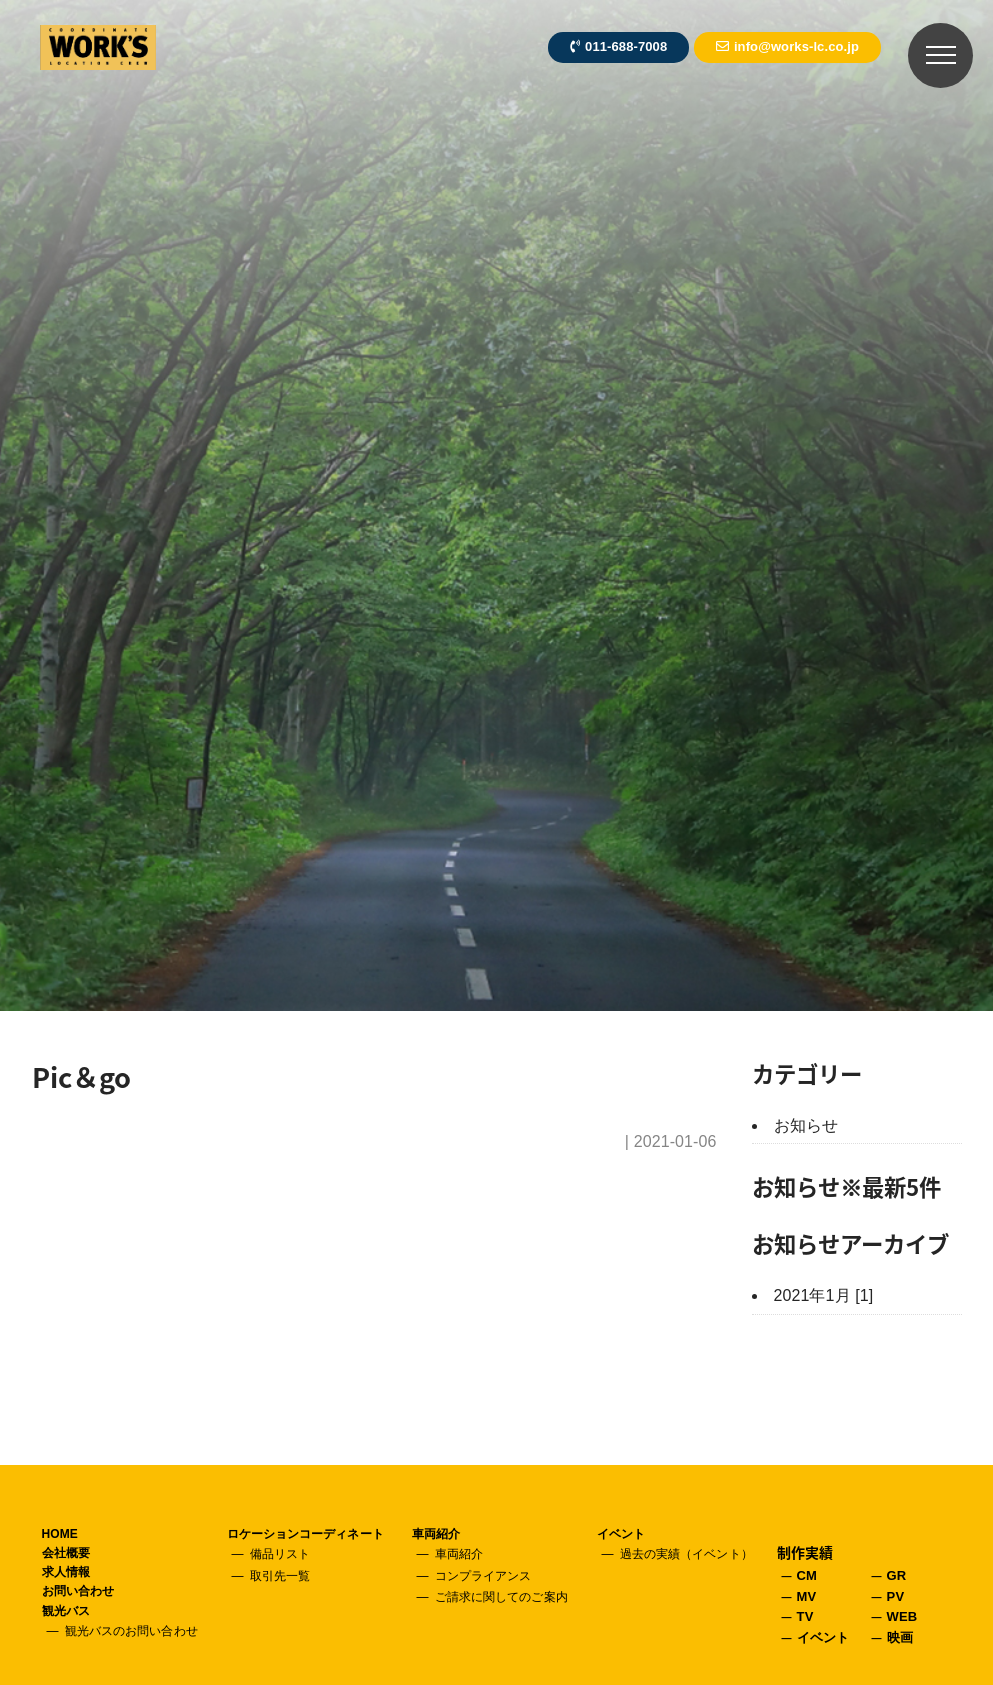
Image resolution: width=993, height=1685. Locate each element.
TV (805, 1616)
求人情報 (66, 1572)
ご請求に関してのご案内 (501, 1597)
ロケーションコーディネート (305, 1534)
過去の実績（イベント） (686, 1554)
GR (897, 1575)
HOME (60, 1534)
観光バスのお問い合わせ (131, 1631)
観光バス (66, 1611)
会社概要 (66, 1553)
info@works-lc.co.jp (787, 46)
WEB (902, 1616)
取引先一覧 (280, 1576)
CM (807, 1575)
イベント (621, 1534)
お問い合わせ (78, 1591)
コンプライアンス (483, 1576)
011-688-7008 (618, 46)
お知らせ (806, 1125)
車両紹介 (436, 1534)
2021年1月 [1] (824, 1295)
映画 (900, 1637)
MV (807, 1596)
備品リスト (280, 1554)
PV (896, 1596)
